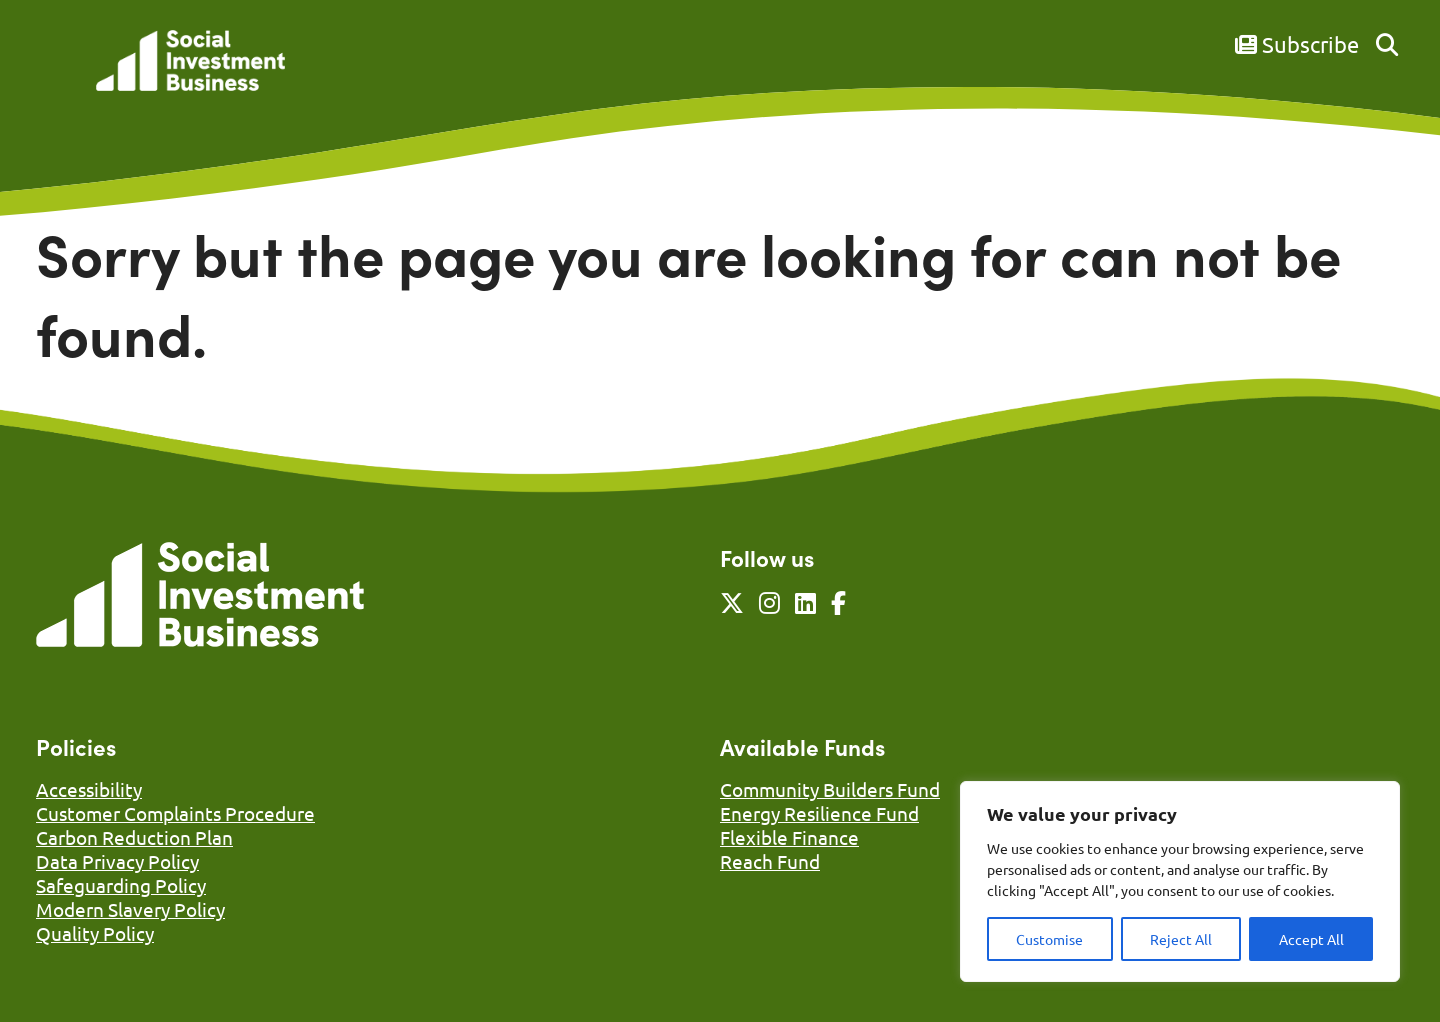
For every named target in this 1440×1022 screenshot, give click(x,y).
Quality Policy (95, 933)
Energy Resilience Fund (819, 813)
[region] (1180, 881)
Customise (1049, 939)
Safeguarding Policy (121, 885)
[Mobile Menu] (58, 75)
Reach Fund (770, 861)
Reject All (1181, 939)
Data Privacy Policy (117, 861)
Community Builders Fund (830, 789)
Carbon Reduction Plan (134, 837)
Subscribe (1297, 44)
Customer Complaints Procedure (175, 813)
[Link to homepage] (190, 62)
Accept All (1311, 939)
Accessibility (89, 789)
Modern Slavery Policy (130, 909)
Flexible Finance (789, 837)
